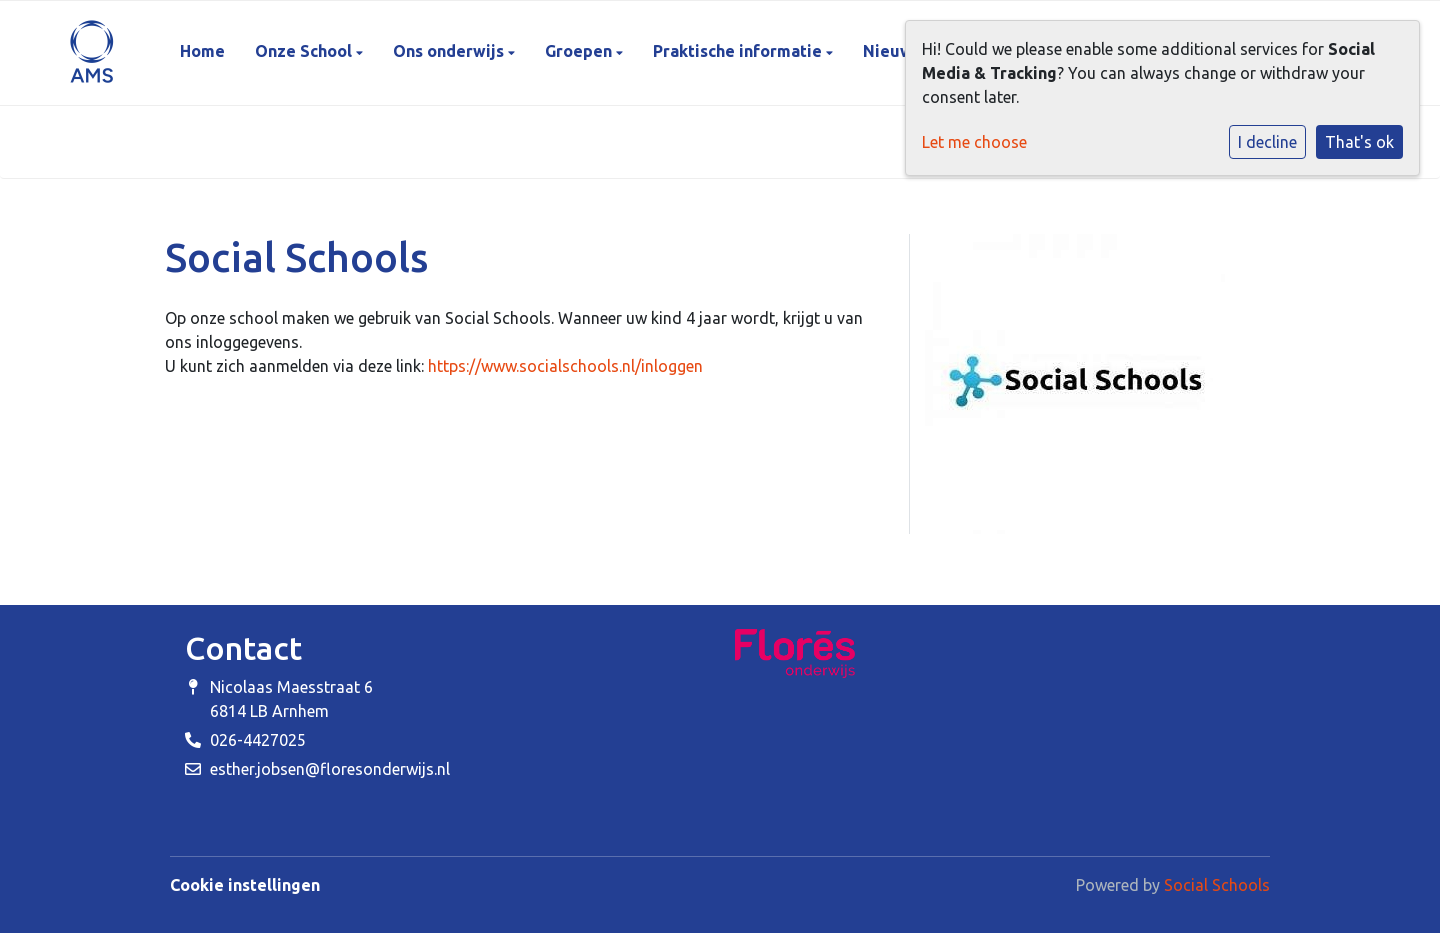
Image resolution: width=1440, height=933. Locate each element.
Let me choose (974, 142)
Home (202, 51)
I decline (1267, 142)
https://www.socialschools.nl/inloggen (565, 366)
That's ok (1359, 142)
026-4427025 (258, 740)
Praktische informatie (739, 51)
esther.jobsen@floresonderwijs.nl (330, 769)
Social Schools (1217, 885)
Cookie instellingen (245, 885)
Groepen (580, 51)
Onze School (305, 51)
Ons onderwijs (450, 51)
